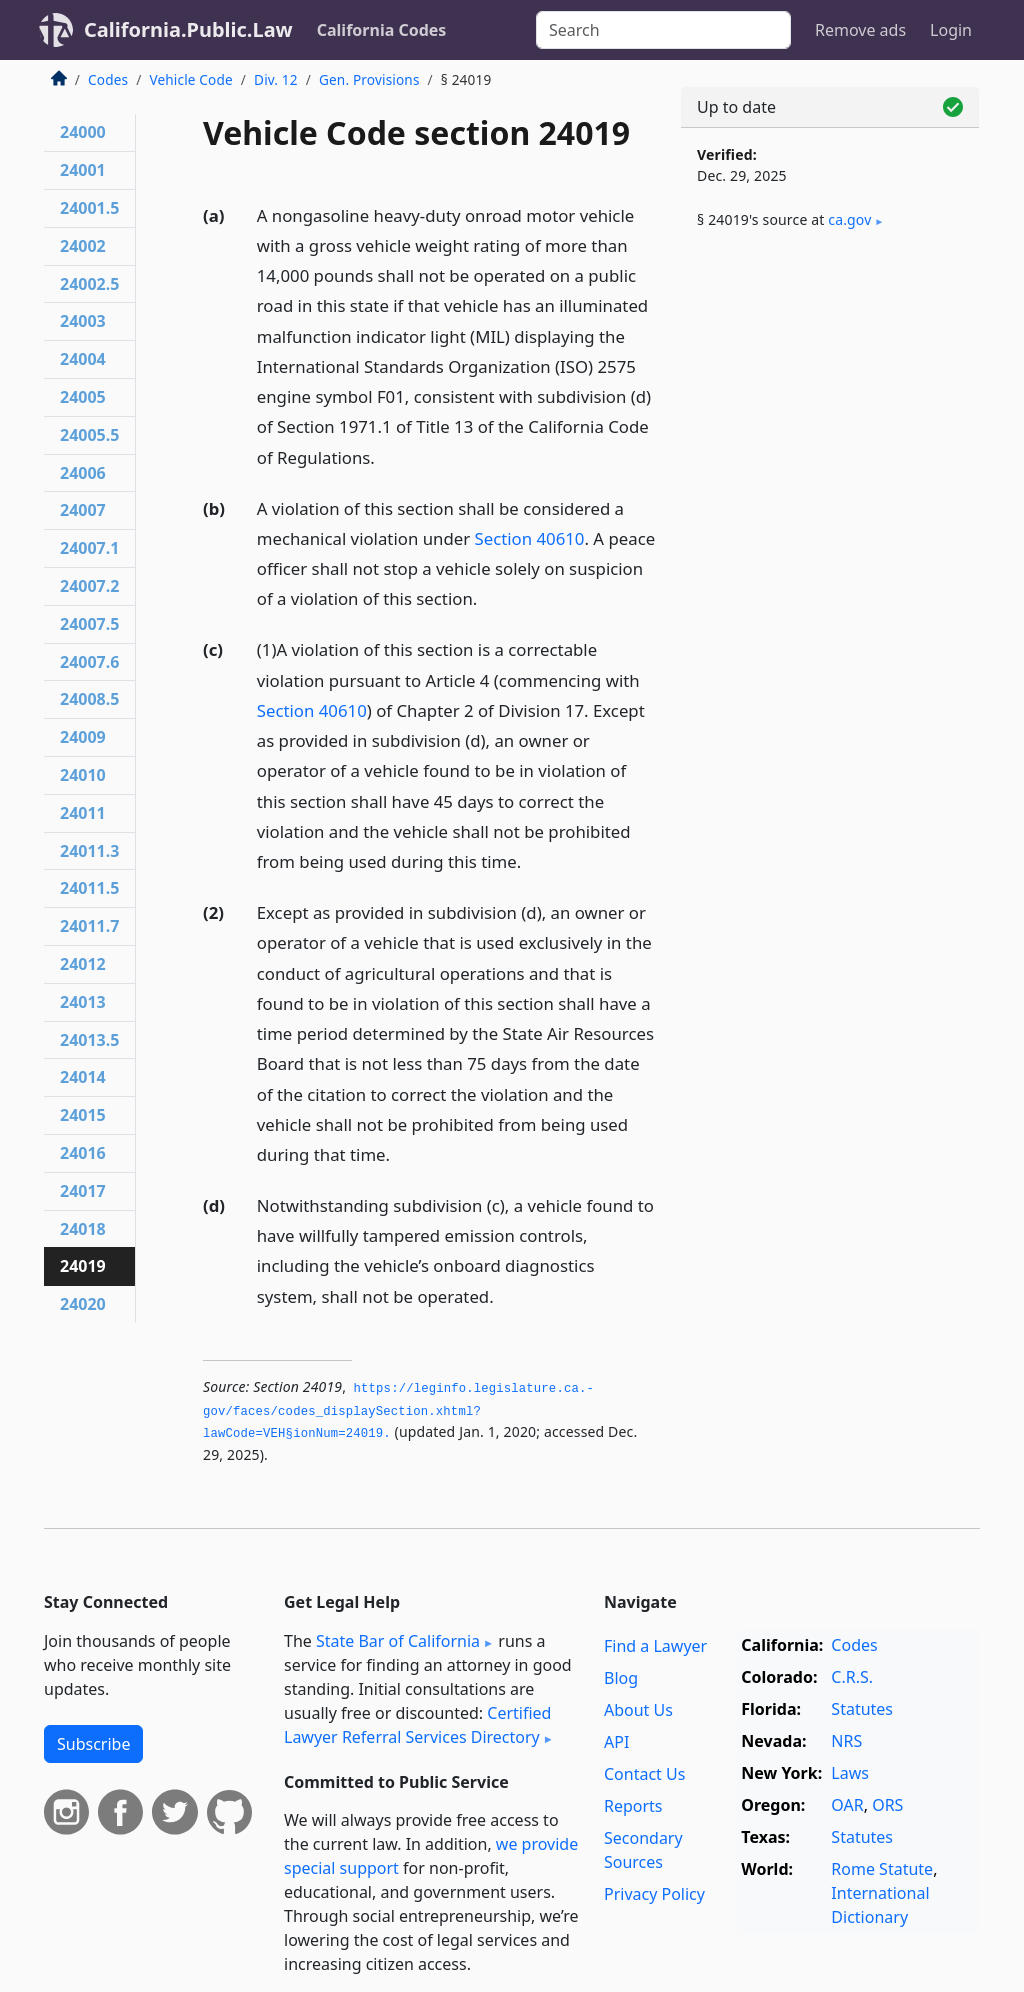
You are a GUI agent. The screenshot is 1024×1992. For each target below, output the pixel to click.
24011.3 (89, 851)
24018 (83, 1229)
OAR (847, 1805)
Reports (633, 1806)
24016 (83, 1153)
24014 (83, 1077)
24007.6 (89, 662)
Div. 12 (276, 79)
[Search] (663, 30)
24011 (83, 813)
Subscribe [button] (93, 1744)
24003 (83, 321)
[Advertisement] (830, 402)
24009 (83, 737)
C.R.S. (852, 1677)
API (616, 1742)
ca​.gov (849, 219)
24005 (83, 397)
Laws (850, 1773)
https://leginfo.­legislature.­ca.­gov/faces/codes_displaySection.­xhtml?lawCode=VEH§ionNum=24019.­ (398, 1411)
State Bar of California (398, 1641)
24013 (83, 1002)
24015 (83, 1115)
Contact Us (644, 1774)
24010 (83, 775)
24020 (83, 1304)
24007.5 (89, 624)
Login (951, 30)
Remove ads (860, 30)
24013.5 (89, 1040)
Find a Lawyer (655, 1646)
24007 (83, 510)
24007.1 (89, 548)
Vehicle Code (190, 79)
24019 (83, 1266)
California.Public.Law (188, 29)
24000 (83, 132)
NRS (846, 1741)
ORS (887, 1805)
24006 (83, 473)
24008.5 (89, 699)
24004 (83, 359)
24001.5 (89, 208)
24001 (83, 170)
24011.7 (89, 926)
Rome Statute (882, 1869)
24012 (83, 964)
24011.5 (89, 888)
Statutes (862, 1709)
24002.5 (89, 284)
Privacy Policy (654, 1894)
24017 (83, 1191)
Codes (108, 79)
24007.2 (89, 586)
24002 (83, 246)
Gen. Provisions (369, 79)
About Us (638, 1710)
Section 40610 (529, 538)
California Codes (382, 30)
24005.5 (89, 435)
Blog (621, 1678)
